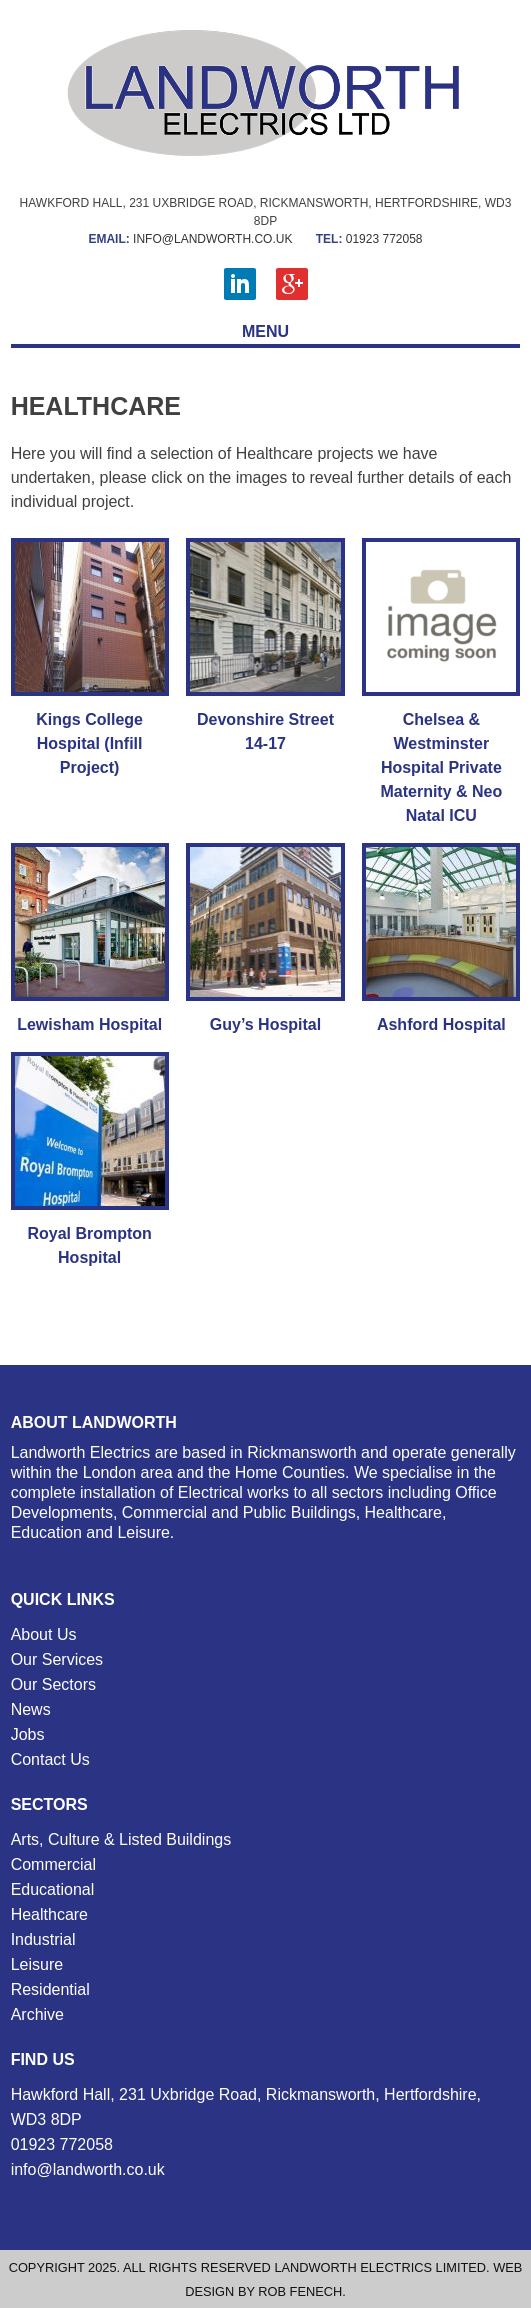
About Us (44, 1634)
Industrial (43, 1939)
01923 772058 (369, 239)
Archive (37, 2014)
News (31, 1709)
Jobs (28, 1734)
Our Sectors (53, 1684)
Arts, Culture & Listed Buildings (121, 1839)
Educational (53, 1889)
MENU (265, 331)
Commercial (53, 1864)
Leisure (37, 1964)
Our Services (57, 1659)
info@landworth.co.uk (190, 239)
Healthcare (49, 1914)
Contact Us (50, 1759)
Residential (50, 1989)
